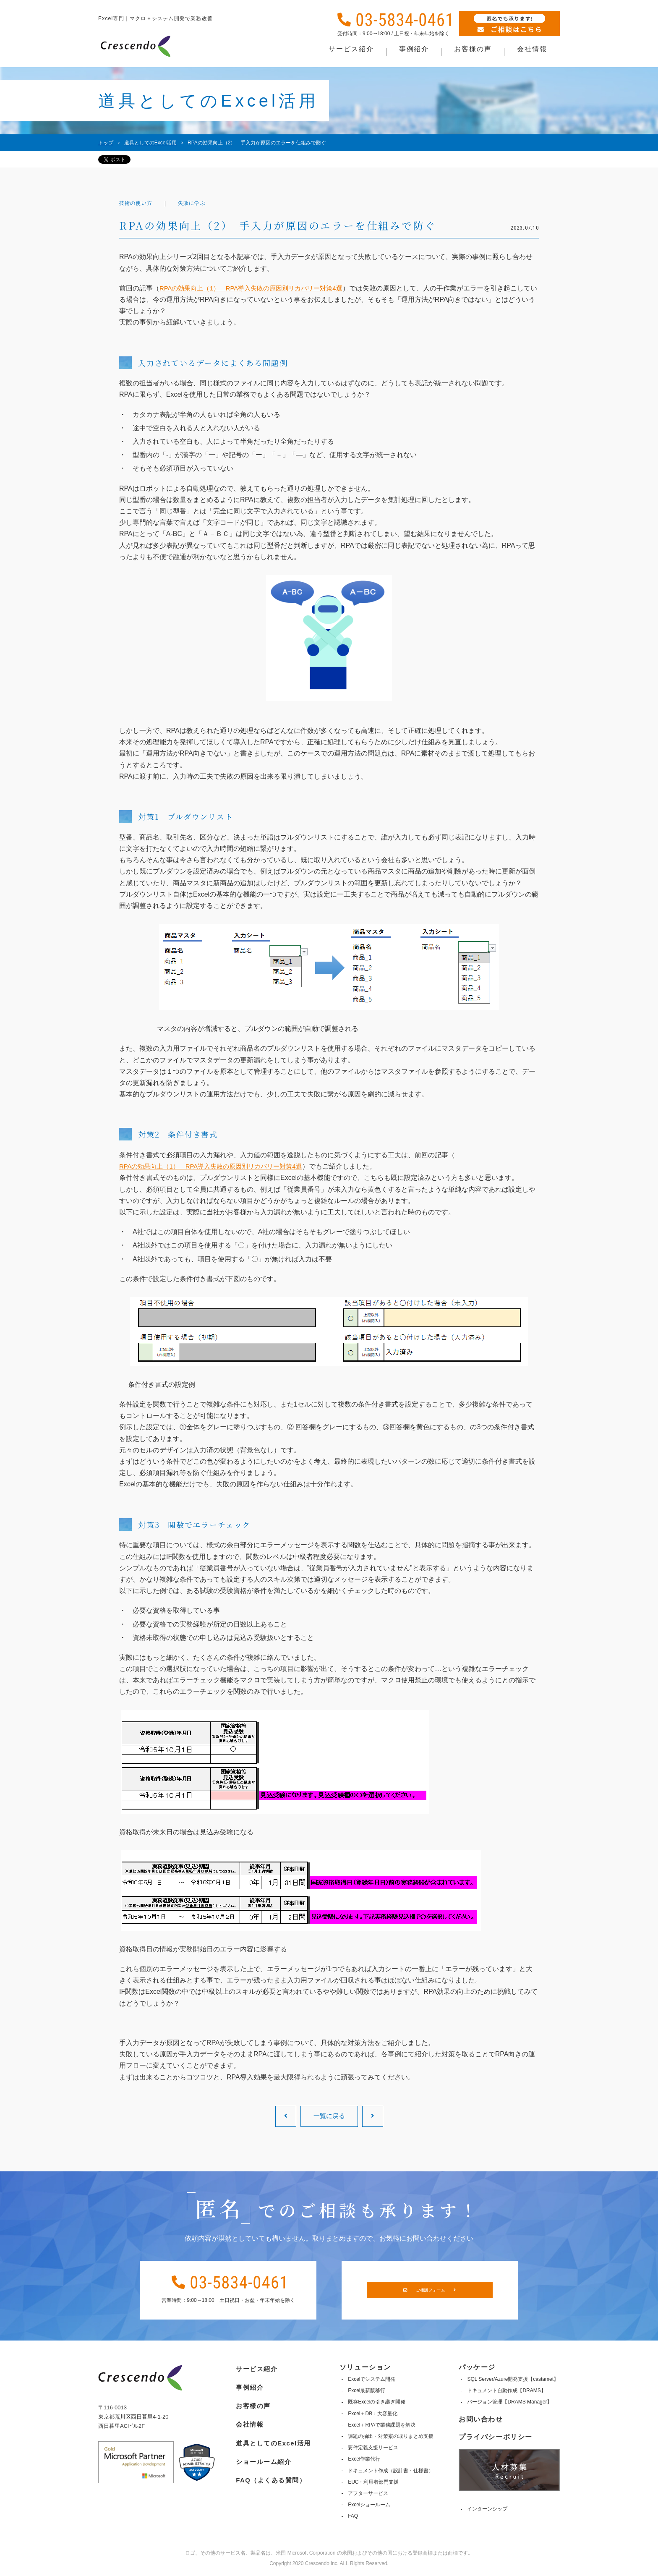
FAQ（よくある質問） (270, 2473)
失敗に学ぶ (200, 204)
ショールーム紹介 (262, 2455)
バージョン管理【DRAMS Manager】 (509, 2402)
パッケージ (477, 2367)
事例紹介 (247, 2384)
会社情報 (247, 2420)
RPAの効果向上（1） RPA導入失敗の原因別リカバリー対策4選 (257, 288)
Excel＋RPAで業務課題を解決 (381, 2425)
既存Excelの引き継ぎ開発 (376, 2402)
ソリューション (364, 2367)
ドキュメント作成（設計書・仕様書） (390, 2471)
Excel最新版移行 (365, 2390)
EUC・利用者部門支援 (372, 2482)
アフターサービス (367, 2493)
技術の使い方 (139, 204)
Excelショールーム (368, 2505)
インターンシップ (487, 2509)
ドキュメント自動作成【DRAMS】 (506, 2390)
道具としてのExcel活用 (272, 2438)
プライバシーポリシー (496, 2436)
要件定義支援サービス (372, 2447)
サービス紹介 (254, 2367)
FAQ (352, 2516)
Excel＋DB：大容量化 (372, 2413)
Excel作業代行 (363, 2459)
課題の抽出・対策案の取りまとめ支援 (390, 2436)
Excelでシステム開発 (370, 2379)
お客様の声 (250, 2402)
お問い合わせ (481, 2419)
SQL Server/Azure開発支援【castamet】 (513, 2379)
